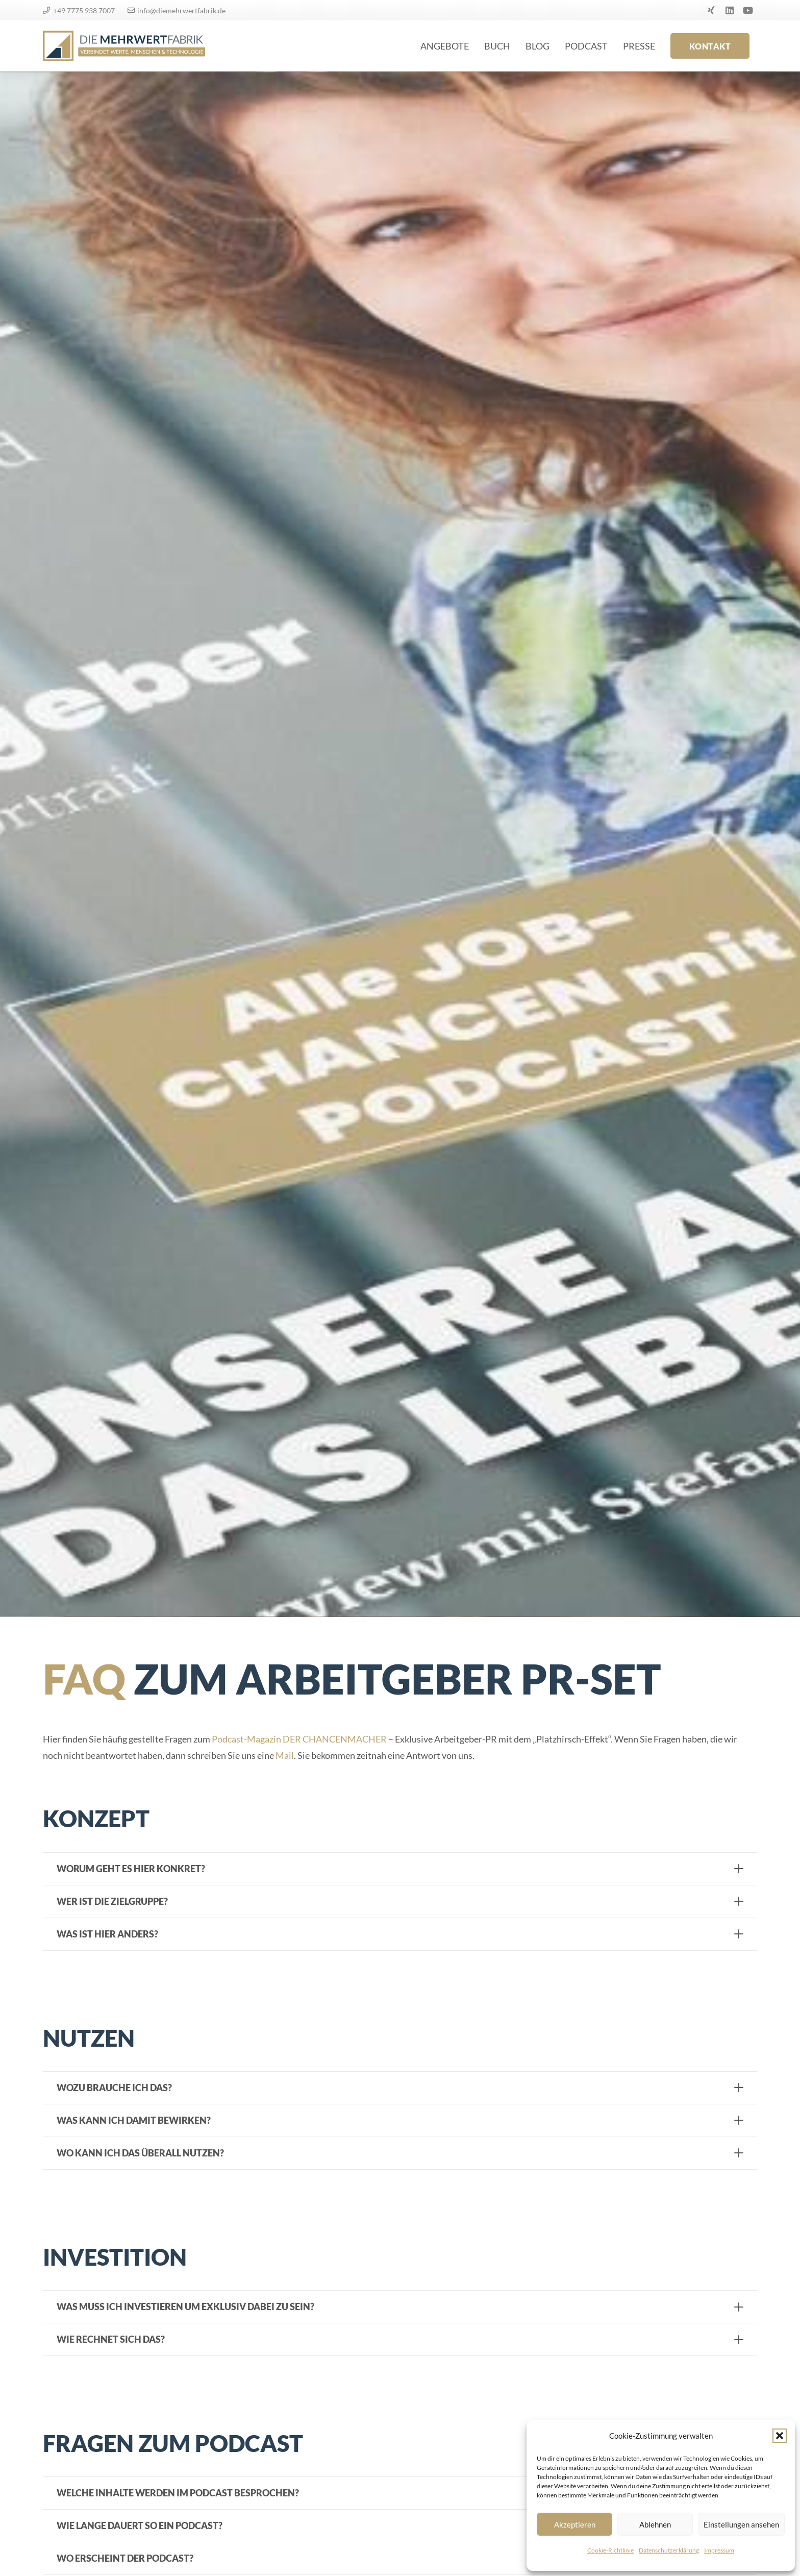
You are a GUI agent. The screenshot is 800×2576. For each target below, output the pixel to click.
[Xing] (711, 10)
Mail (285, 1755)
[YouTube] (748, 10)
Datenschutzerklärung (669, 2550)
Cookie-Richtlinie (610, 2550)
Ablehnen (655, 2524)
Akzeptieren (574, 2524)
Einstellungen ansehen (741, 2524)
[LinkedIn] (729, 10)
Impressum (719, 2550)
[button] (779, 2436)
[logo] (124, 46)
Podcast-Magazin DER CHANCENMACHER (299, 1739)
